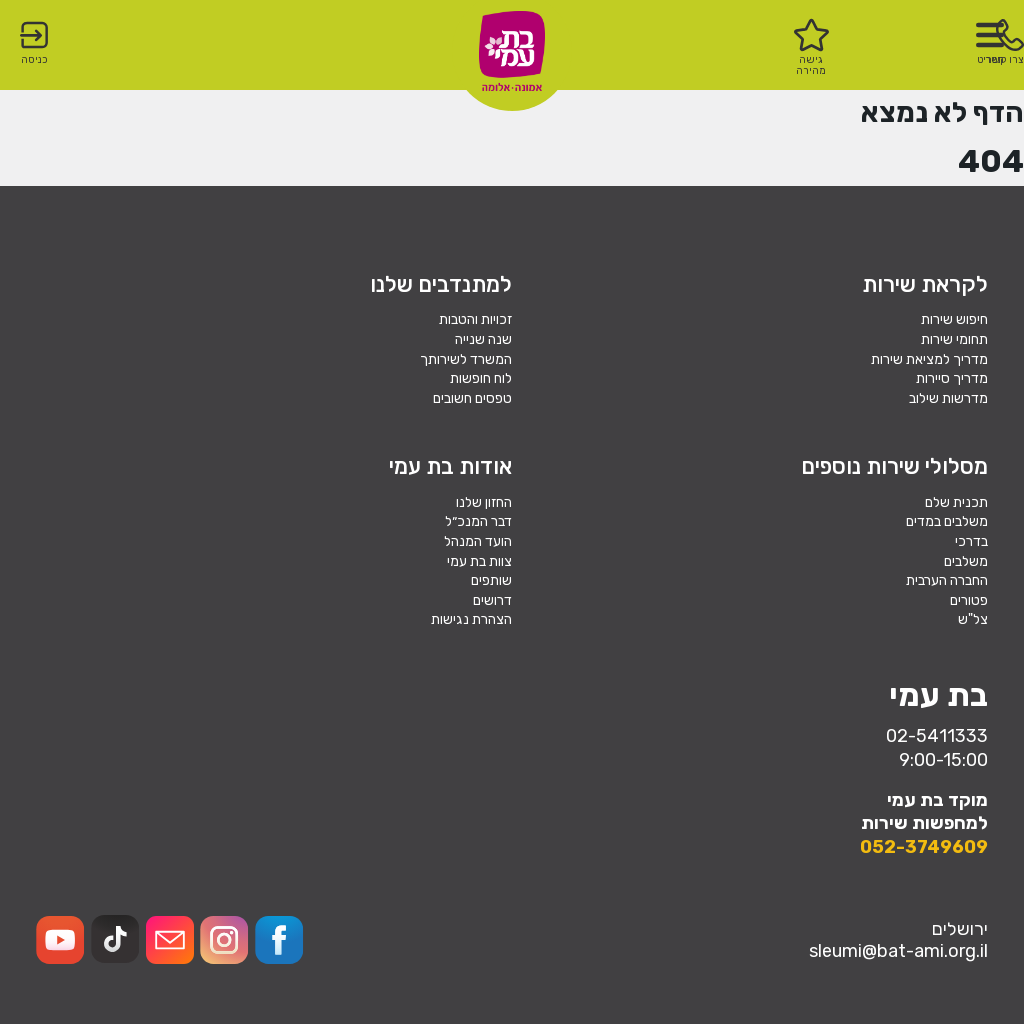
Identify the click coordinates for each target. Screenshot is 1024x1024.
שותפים (491, 580)
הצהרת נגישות (471, 619)
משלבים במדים (947, 521)
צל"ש (973, 619)
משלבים (966, 561)
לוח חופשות (481, 378)
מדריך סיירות (952, 378)
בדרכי (971, 541)
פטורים (969, 600)
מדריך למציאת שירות (929, 359)
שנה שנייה (483, 339)
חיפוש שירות (954, 319)
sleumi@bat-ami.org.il (898, 951)
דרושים (492, 600)
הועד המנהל (478, 541)
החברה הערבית (947, 580)
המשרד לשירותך (466, 359)
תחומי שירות (954, 339)
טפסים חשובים (472, 398)
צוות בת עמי (479, 561)
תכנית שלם (956, 502)
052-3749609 (924, 847)
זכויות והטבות (475, 319)
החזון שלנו (484, 502)
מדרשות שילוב (948, 398)
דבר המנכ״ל (478, 521)
